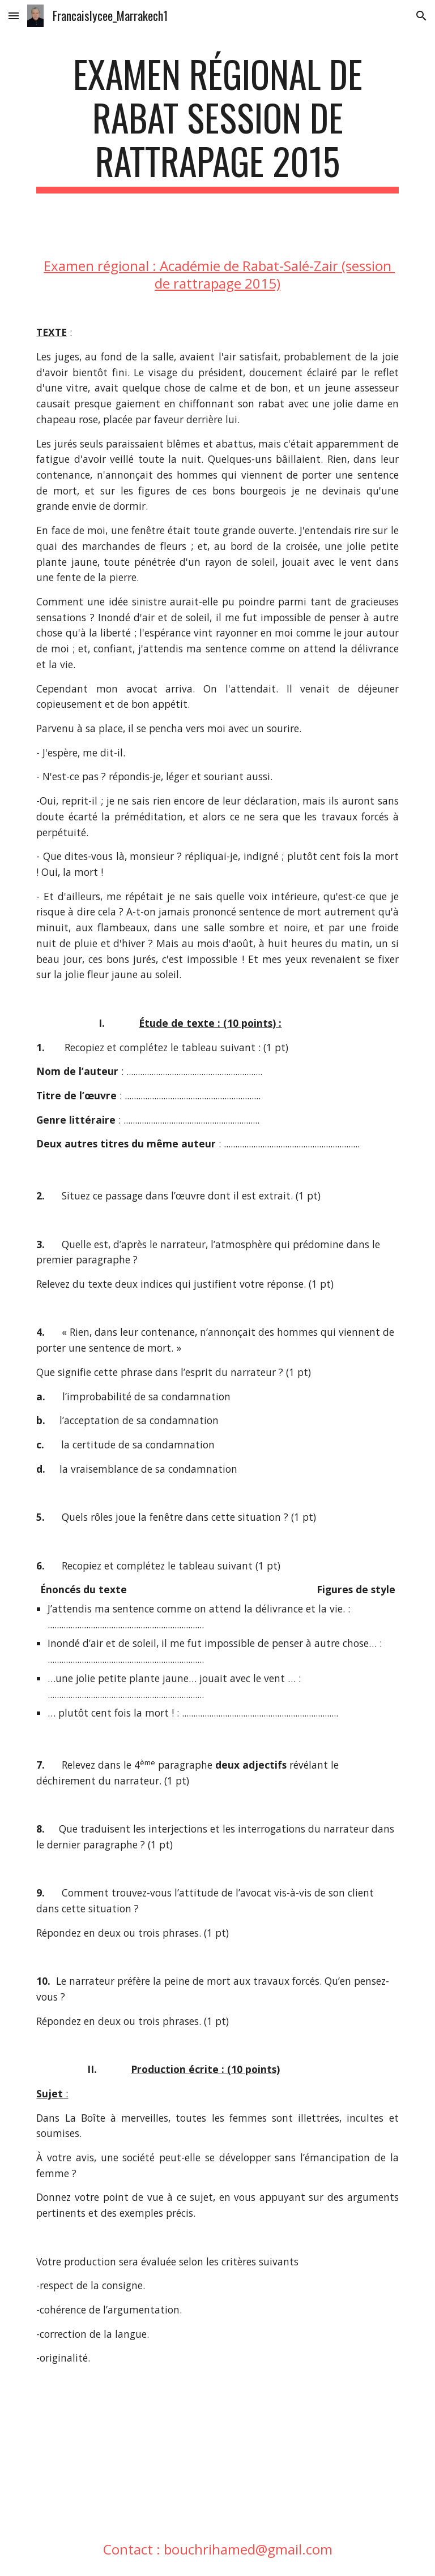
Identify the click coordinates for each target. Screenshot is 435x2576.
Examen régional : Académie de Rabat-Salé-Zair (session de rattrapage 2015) (219, 274)
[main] (217, 123)
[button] (13, 15)
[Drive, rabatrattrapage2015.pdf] (122, 2453)
